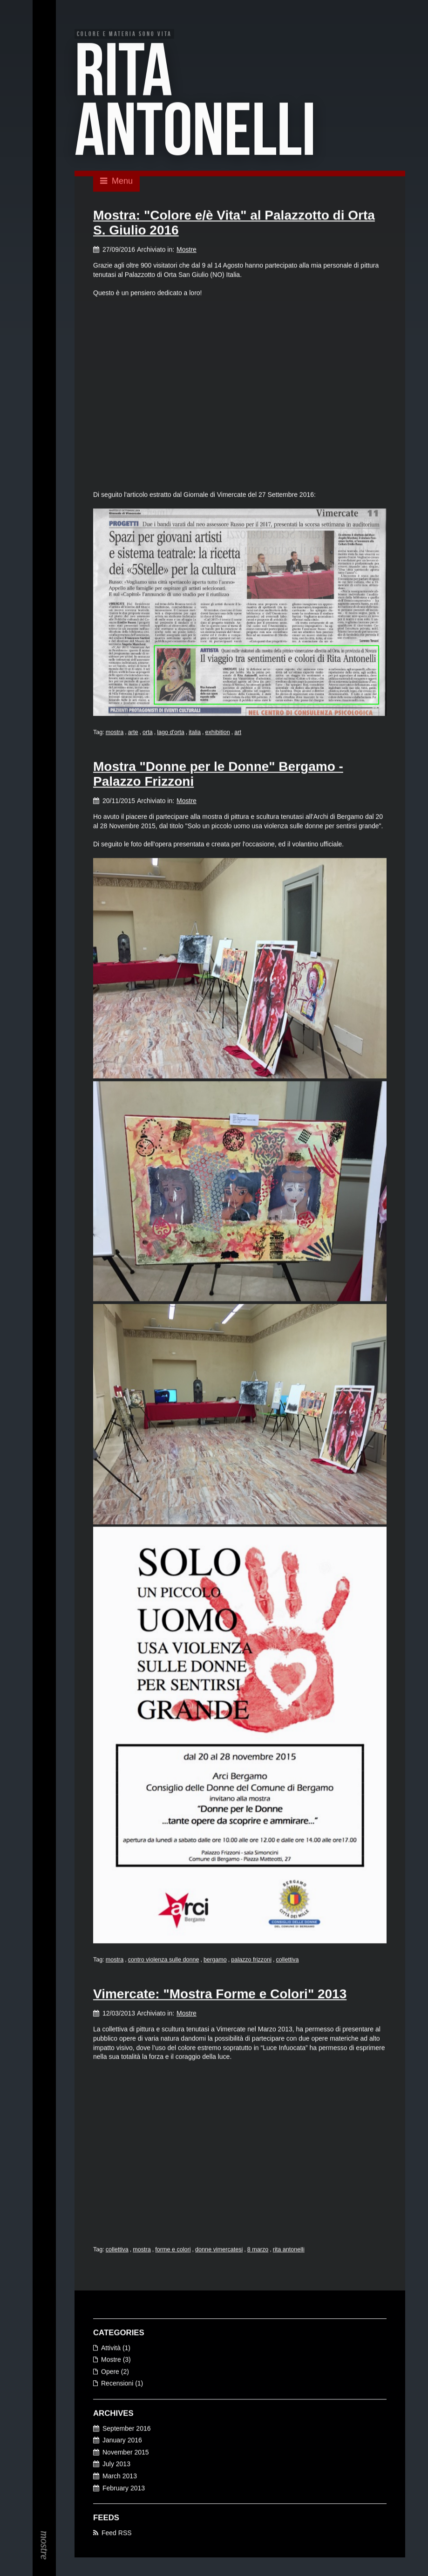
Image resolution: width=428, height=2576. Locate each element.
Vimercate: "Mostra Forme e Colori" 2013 (219, 1994)
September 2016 (126, 2428)
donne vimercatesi (219, 2250)
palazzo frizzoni (251, 1960)
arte (133, 733)
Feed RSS (117, 2533)
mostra (115, 733)
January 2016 (122, 2441)
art (237, 733)
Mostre (187, 249)
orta (148, 733)
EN (44, 33)
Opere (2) (115, 2372)
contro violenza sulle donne (163, 1960)
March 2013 (119, 2476)
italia (195, 733)
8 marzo (258, 2250)
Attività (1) (115, 2348)
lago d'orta (170, 733)
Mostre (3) (116, 2360)
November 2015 (125, 2453)
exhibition (217, 733)
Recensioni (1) (122, 2384)
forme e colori (172, 2250)
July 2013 (116, 2464)
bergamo (215, 1960)
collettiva (287, 1960)
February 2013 (123, 2488)
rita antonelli (289, 2250)
